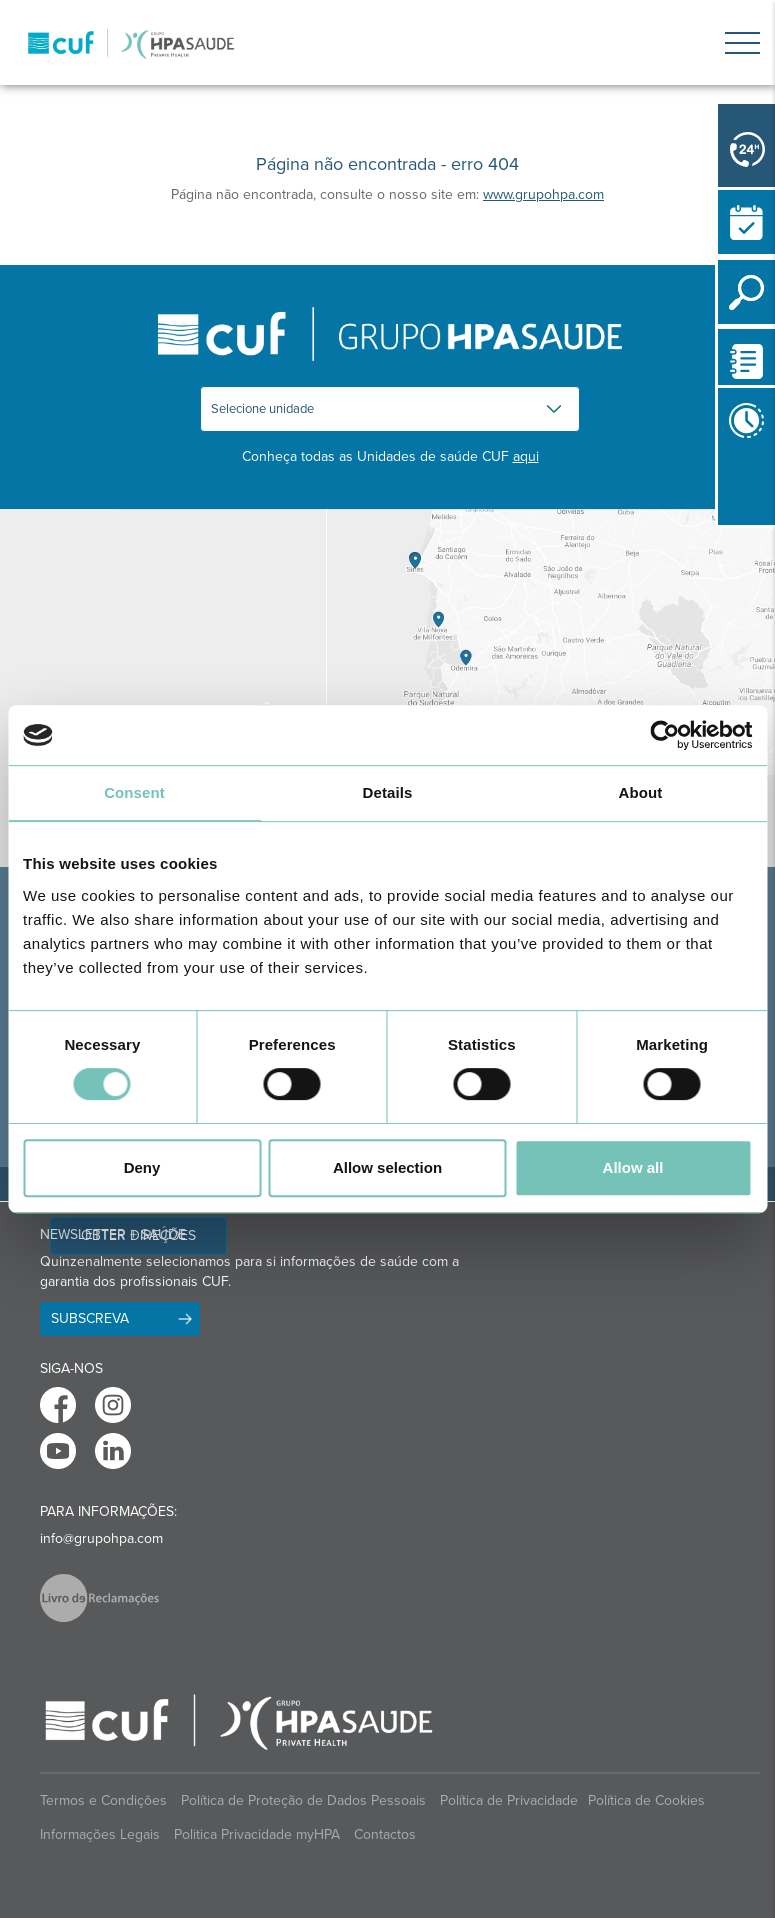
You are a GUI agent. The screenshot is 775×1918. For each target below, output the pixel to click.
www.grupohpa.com (543, 194)
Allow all (633, 1167)
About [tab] (641, 792)
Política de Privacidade (509, 1800)
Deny (142, 1167)
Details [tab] (388, 792)
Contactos (385, 1834)
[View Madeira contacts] (163, 688)
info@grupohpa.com (101, 1538)
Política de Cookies (646, 1800)
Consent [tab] (134, 792)
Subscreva (90, 1318)
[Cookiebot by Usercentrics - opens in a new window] (664, 735)
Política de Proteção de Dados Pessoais (303, 1800)
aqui (526, 456)
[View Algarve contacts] (551, 688)
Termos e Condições (103, 1800)
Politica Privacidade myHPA (257, 1834)
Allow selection (387, 1167)
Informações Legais (100, 1834)
